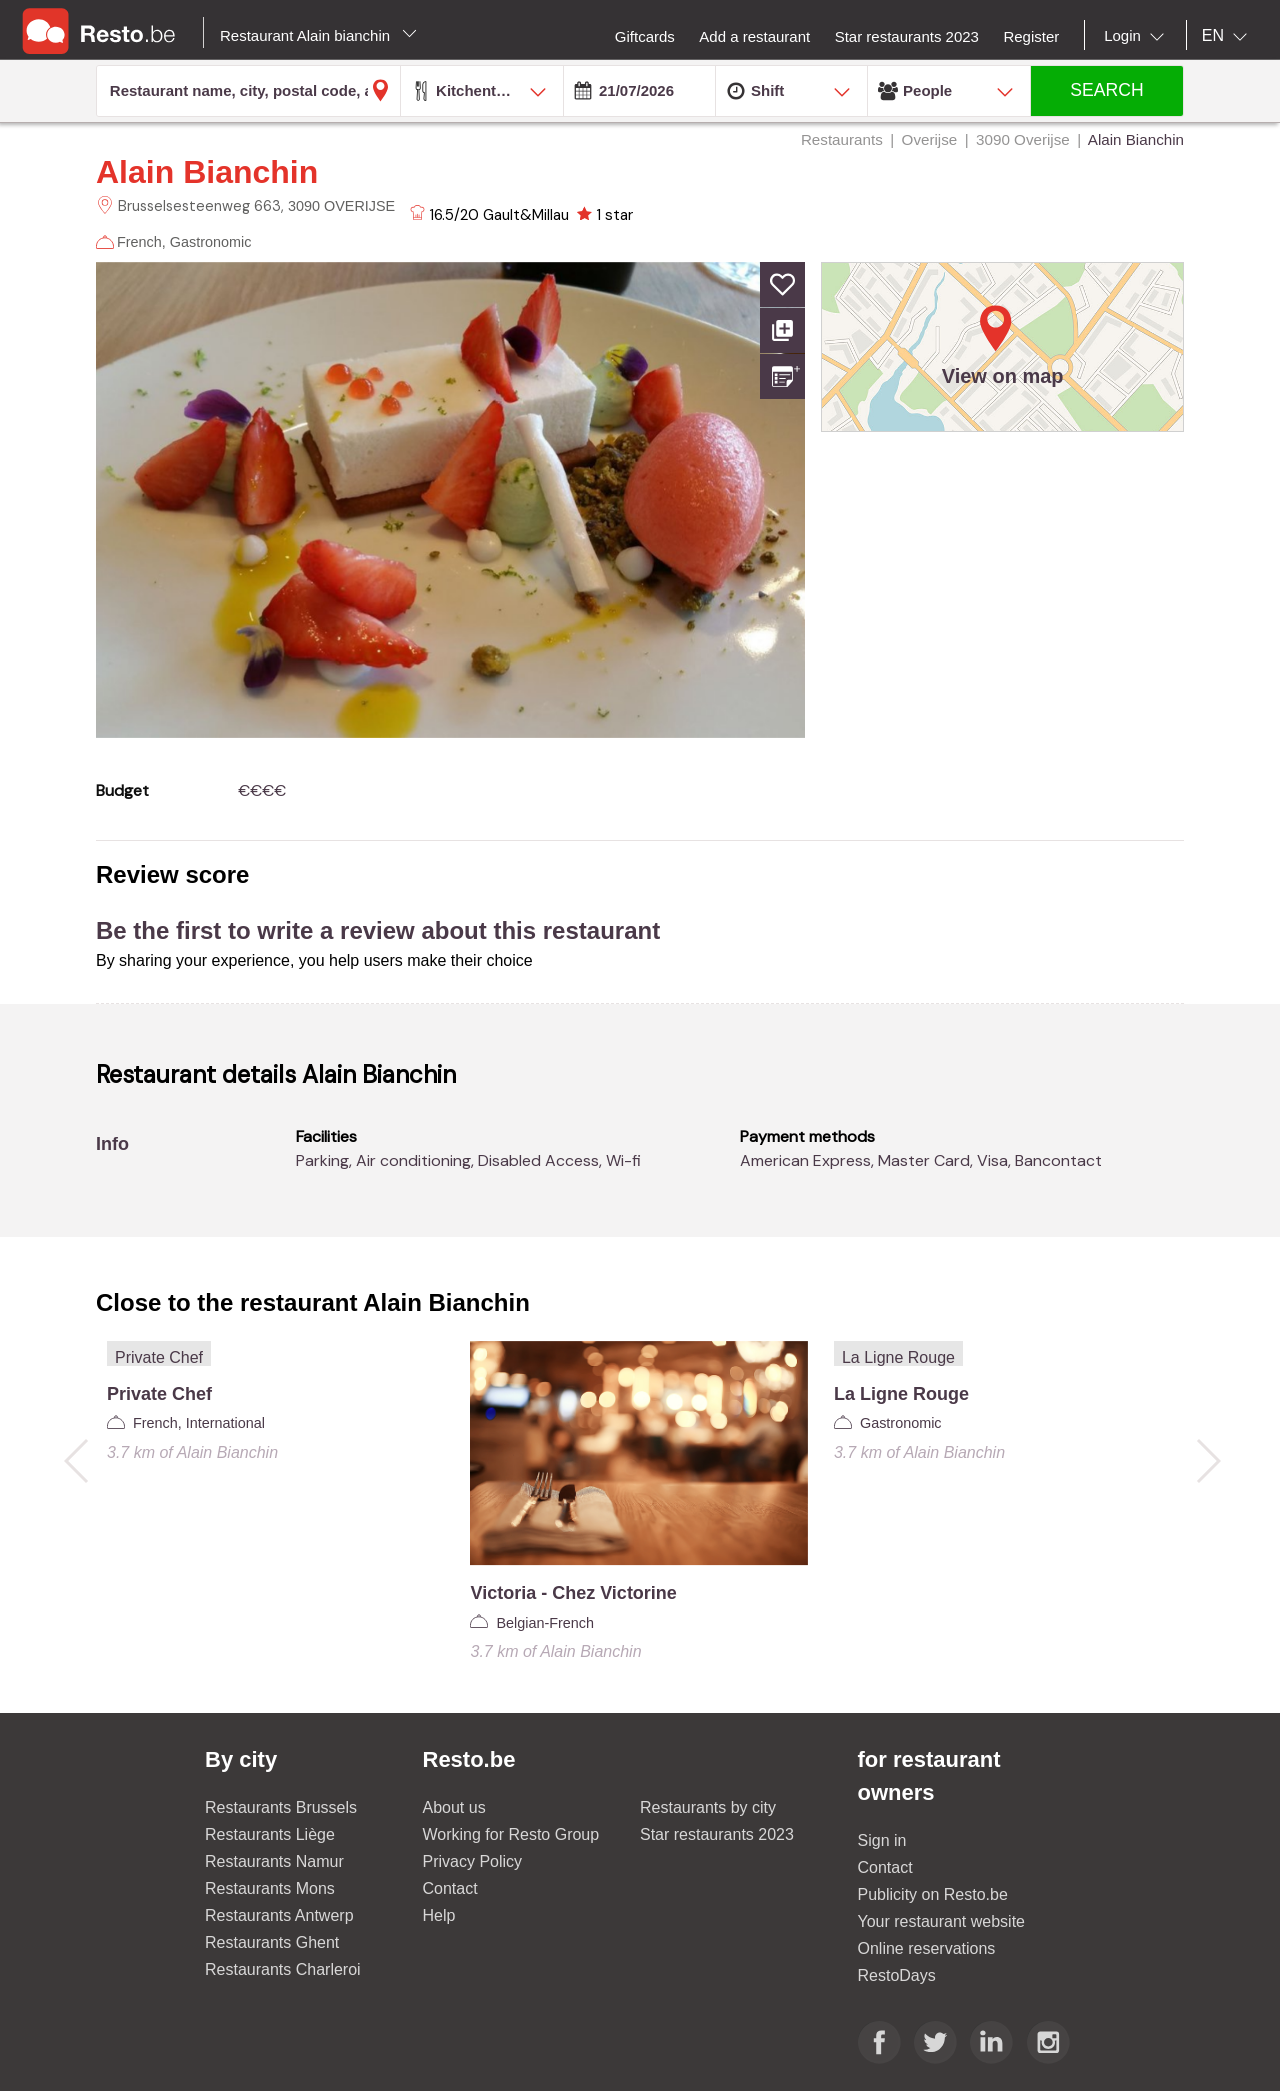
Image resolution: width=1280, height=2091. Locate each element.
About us (454, 1807)
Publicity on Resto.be (933, 1894)
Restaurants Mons (270, 1888)
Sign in (882, 1840)
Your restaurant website (942, 1921)
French (139, 242)
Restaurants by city (708, 1807)
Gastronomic (211, 242)
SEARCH (1106, 90)
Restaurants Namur (274, 1861)
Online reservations (927, 1948)
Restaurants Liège (270, 1834)
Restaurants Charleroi (283, 1969)
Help (439, 1915)
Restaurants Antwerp (279, 1915)
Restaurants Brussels (281, 1807)
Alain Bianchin (207, 172)
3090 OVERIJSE (341, 206)
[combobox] (1138, 36)
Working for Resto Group (511, 1834)
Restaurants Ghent (272, 1942)
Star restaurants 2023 (717, 1834)
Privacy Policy (473, 1861)
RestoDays (897, 1975)
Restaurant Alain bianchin (318, 35)
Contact (450, 1888)
